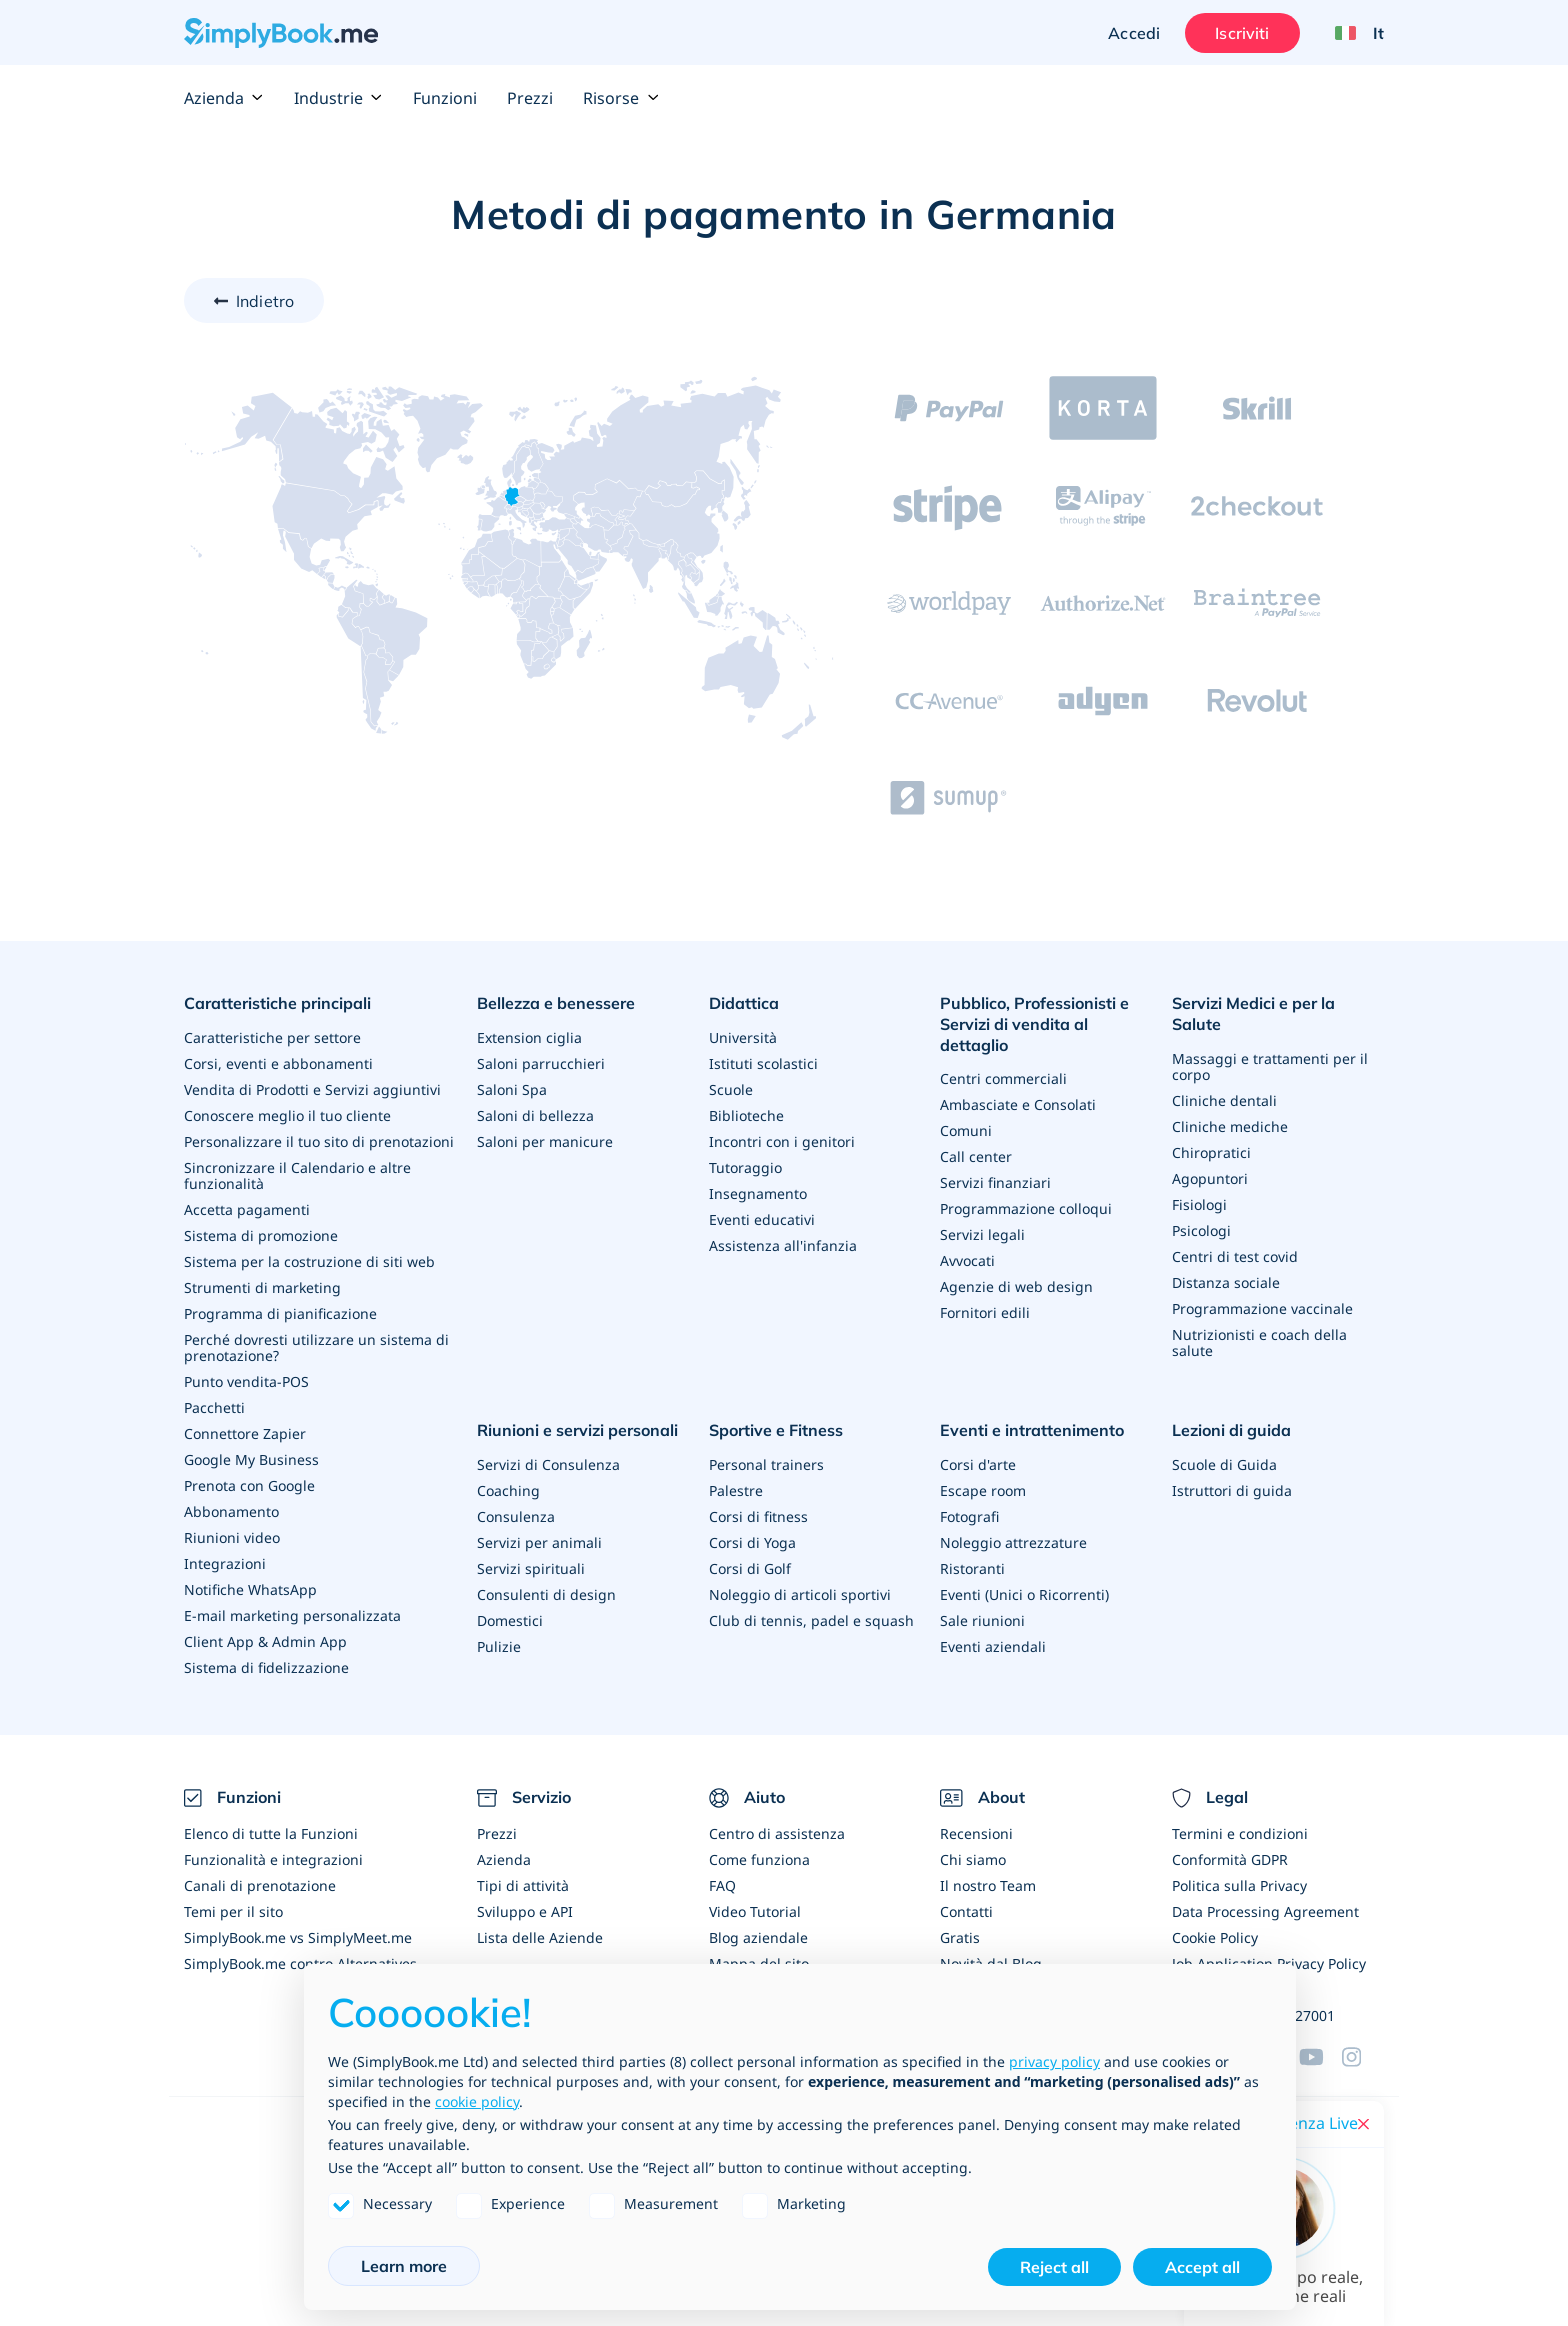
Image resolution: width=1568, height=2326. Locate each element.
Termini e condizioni (1240, 1833)
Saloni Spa (512, 1089)
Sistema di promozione (261, 1235)
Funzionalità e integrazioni (273, 1859)
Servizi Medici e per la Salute (1253, 1013)
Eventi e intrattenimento (1032, 1430)
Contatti (966, 1911)
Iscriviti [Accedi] (1242, 33)
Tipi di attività (523, 1885)
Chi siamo (973, 1859)
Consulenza (516, 1516)
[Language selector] (1352, 33)
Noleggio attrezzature (1013, 1542)
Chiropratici (1211, 1152)
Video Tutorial (755, 1911)
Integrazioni (225, 1563)
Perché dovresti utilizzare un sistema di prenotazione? (316, 1347)
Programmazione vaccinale (1262, 1308)
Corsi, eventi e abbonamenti (278, 1063)
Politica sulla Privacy (1239, 1885)
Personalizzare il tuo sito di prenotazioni (319, 1141)
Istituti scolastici (763, 1063)
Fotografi (969, 1516)
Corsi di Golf (750, 1568)
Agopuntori (1210, 1178)
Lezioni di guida (1231, 1430)
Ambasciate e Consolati (1018, 1104)
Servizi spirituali (531, 1568)
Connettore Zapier (245, 1433)
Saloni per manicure (545, 1141)
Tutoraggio (745, 1167)
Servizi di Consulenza (548, 1464)
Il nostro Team (988, 1885)
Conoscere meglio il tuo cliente (287, 1115)
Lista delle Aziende (540, 1937)
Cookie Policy (1215, 1937)
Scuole (731, 1089)
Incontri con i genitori (782, 1141)
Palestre (736, 1490)
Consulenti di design (546, 1594)
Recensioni (976, 1833)
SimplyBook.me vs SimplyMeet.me (298, 1937)
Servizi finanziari (995, 1182)
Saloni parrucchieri (541, 1063)
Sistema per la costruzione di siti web (309, 1261)
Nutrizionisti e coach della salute (1259, 1342)
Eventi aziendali (993, 1646)
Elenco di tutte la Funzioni (271, 1833)
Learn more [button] (404, 2266)
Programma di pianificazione (280, 1313)
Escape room (983, 1490)
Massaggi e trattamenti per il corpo (1270, 1066)
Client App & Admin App (265, 1641)
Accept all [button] (1202, 2267)
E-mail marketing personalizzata (292, 1615)
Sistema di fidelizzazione (266, 1667)
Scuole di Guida (1224, 1464)
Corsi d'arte (978, 1464)
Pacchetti (214, 1407)
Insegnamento (758, 1193)
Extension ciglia (529, 1037)
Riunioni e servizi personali (577, 1430)
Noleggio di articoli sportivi (800, 1594)
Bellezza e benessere (556, 1003)
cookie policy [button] (477, 2101)
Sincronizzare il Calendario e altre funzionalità (297, 1175)
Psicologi (1201, 1230)
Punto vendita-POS (246, 1381)
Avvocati (967, 1260)
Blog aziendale (758, 1937)
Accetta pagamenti (247, 1209)
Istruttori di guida (1232, 1490)
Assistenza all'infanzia (783, 1245)
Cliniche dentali (1224, 1100)
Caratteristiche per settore (272, 1037)
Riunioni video (232, 1537)
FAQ (722, 1885)
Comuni (966, 1130)
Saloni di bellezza (535, 1115)
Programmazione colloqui (1026, 1208)
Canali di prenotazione (260, 1885)
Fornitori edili (985, 1312)
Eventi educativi (762, 1219)
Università (743, 1037)
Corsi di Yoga (752, 1542)
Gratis (960, 1937)
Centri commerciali (1003, 1078)
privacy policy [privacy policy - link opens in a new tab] (1054, 2061)
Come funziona (759, 1859)
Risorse (621, 98)
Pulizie (499, 1646)
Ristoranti (972, 1568)
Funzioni (445, 98)
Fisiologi (1199, 1204)
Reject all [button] (1054, 2267)
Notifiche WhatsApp (250, 1589)
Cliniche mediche (1230, 1126)
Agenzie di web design (1016, 1286)
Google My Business (251, 1459)
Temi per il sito (233, 1911)
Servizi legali (982, 1234)
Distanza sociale (1226, 1282)
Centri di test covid (1235, 1256)
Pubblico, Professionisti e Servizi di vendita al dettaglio (1034, 1024)
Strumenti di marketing (262, 1287)
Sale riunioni (982, 1620)
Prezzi (530, 98)
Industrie (338, 98)
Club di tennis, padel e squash (811, 1620)
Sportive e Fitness (776, 1430)
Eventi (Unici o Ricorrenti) (1024, 1594)
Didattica (744, 1003)
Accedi (1134, 33)
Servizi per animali (539, 1542)
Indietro (265, 301)
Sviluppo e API (525, 1911)
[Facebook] (1363, 2057)
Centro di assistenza (777, 1833)
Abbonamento (231, 1511)
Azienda (224, 98)
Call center (976, 1156)
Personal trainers (766, 1464)
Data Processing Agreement (1265, 1911)
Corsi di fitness (758, 1516)
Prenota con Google (249, 1485)
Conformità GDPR (1230, 1859)
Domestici (510, 1620)
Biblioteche (746, 1115)
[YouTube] (1320, 2057)
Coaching (508, 1490)
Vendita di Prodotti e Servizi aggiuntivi (312, 1089)
